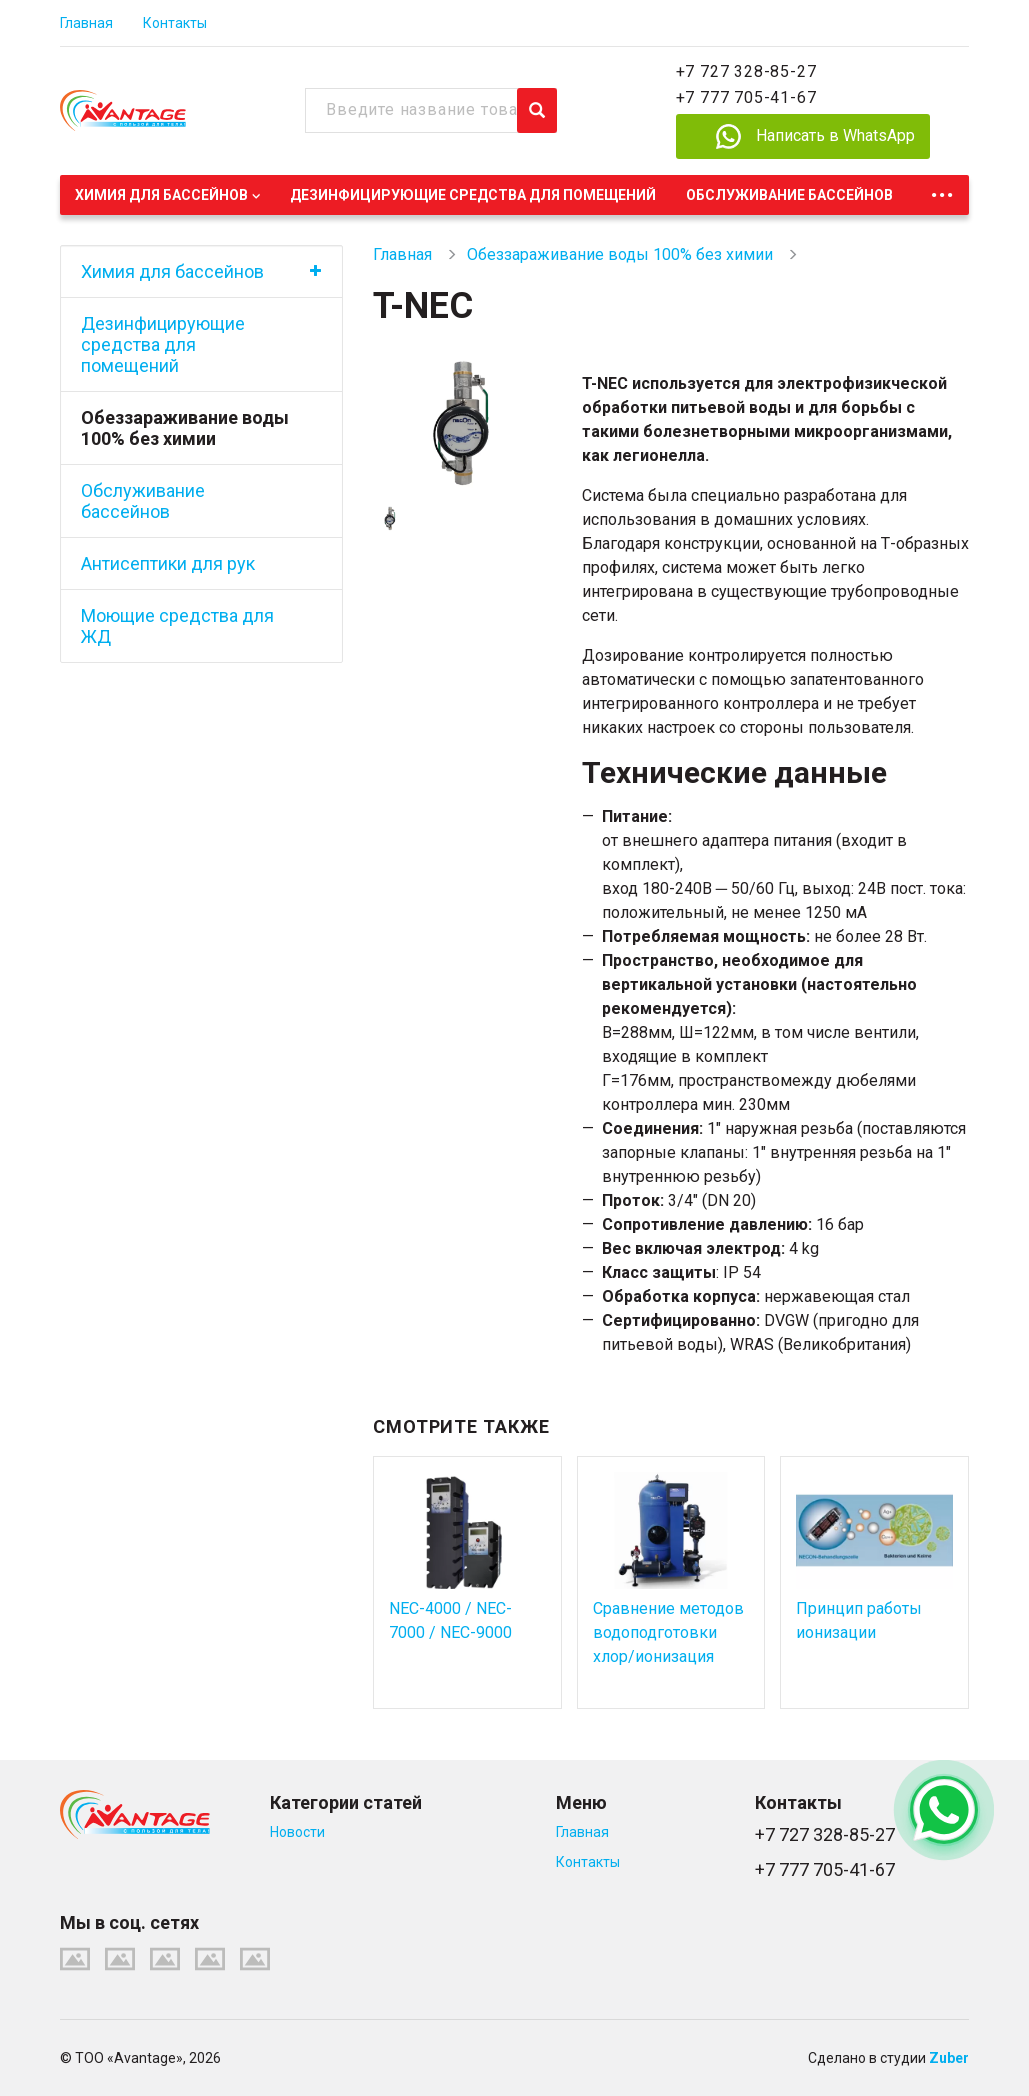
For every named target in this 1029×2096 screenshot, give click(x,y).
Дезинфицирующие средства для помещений (473, 195)
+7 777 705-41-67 (746, 97)
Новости (297, 1832)
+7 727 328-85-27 (746, 71)
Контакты (175, 23)
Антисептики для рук (168, 563)
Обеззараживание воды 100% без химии (185, 428)
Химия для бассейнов (161, 195)
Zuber (949, 2058)
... (942, 189)
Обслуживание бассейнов (789, 195)
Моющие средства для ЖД (177, 626)
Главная (86, 23)
